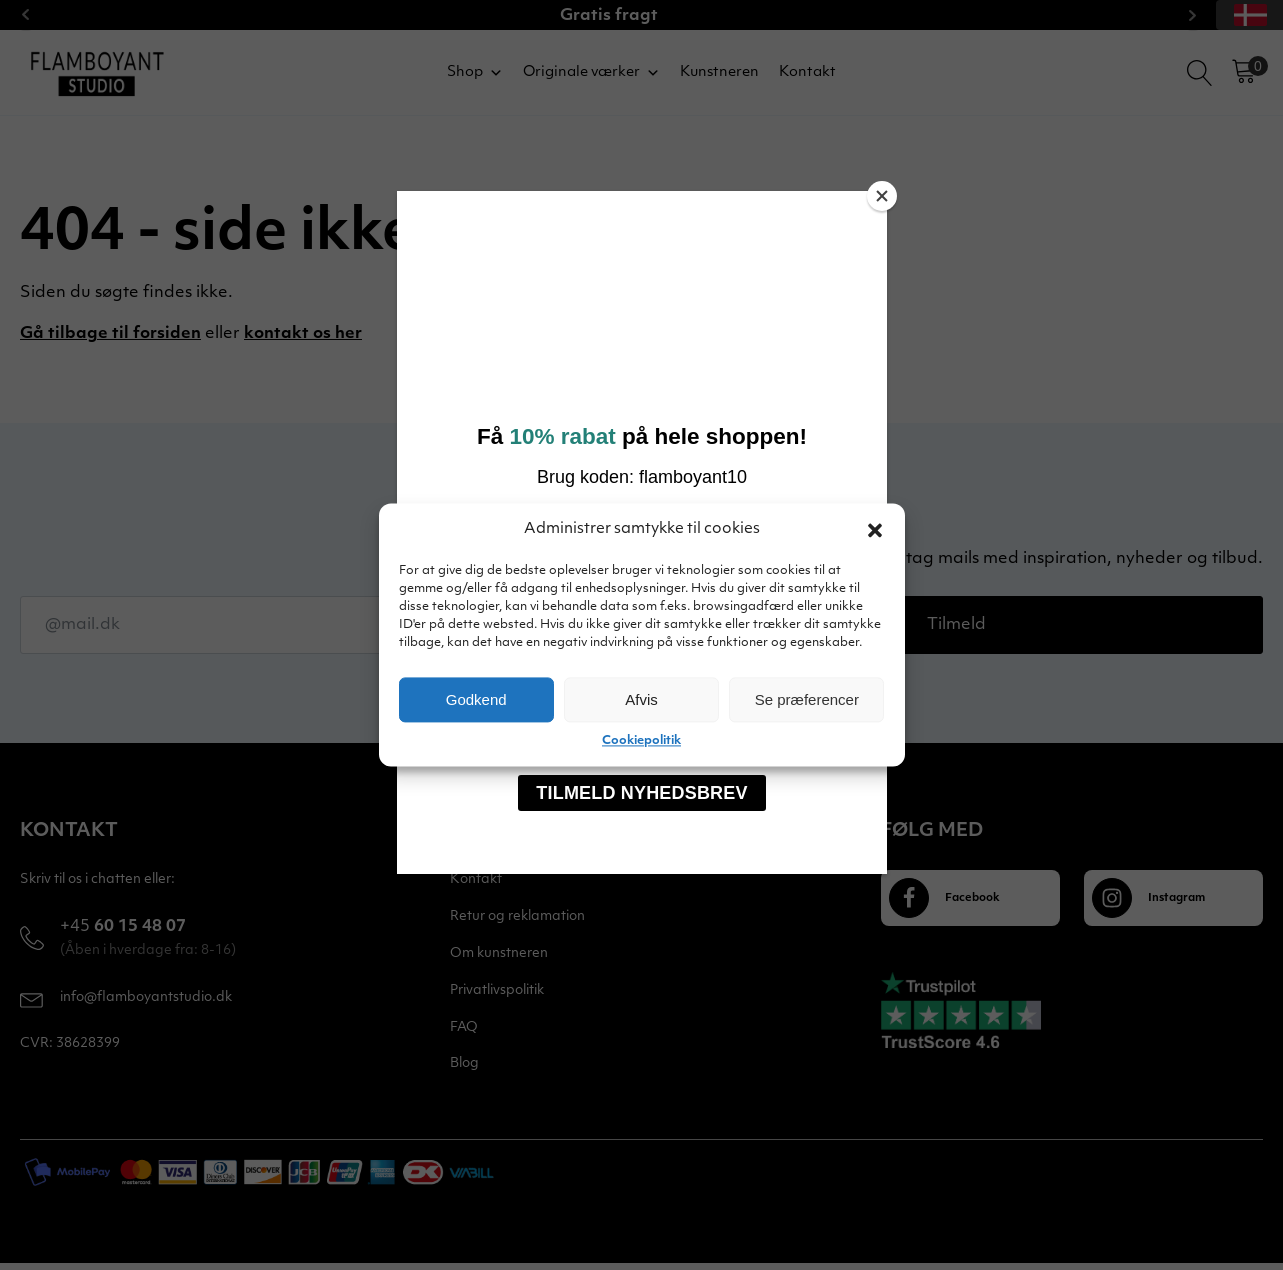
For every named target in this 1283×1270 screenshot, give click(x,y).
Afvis (641, 699)
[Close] (882, 196)
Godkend (476, 699)
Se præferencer (807, 699)
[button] (875, 530)
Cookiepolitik (641, 741)
